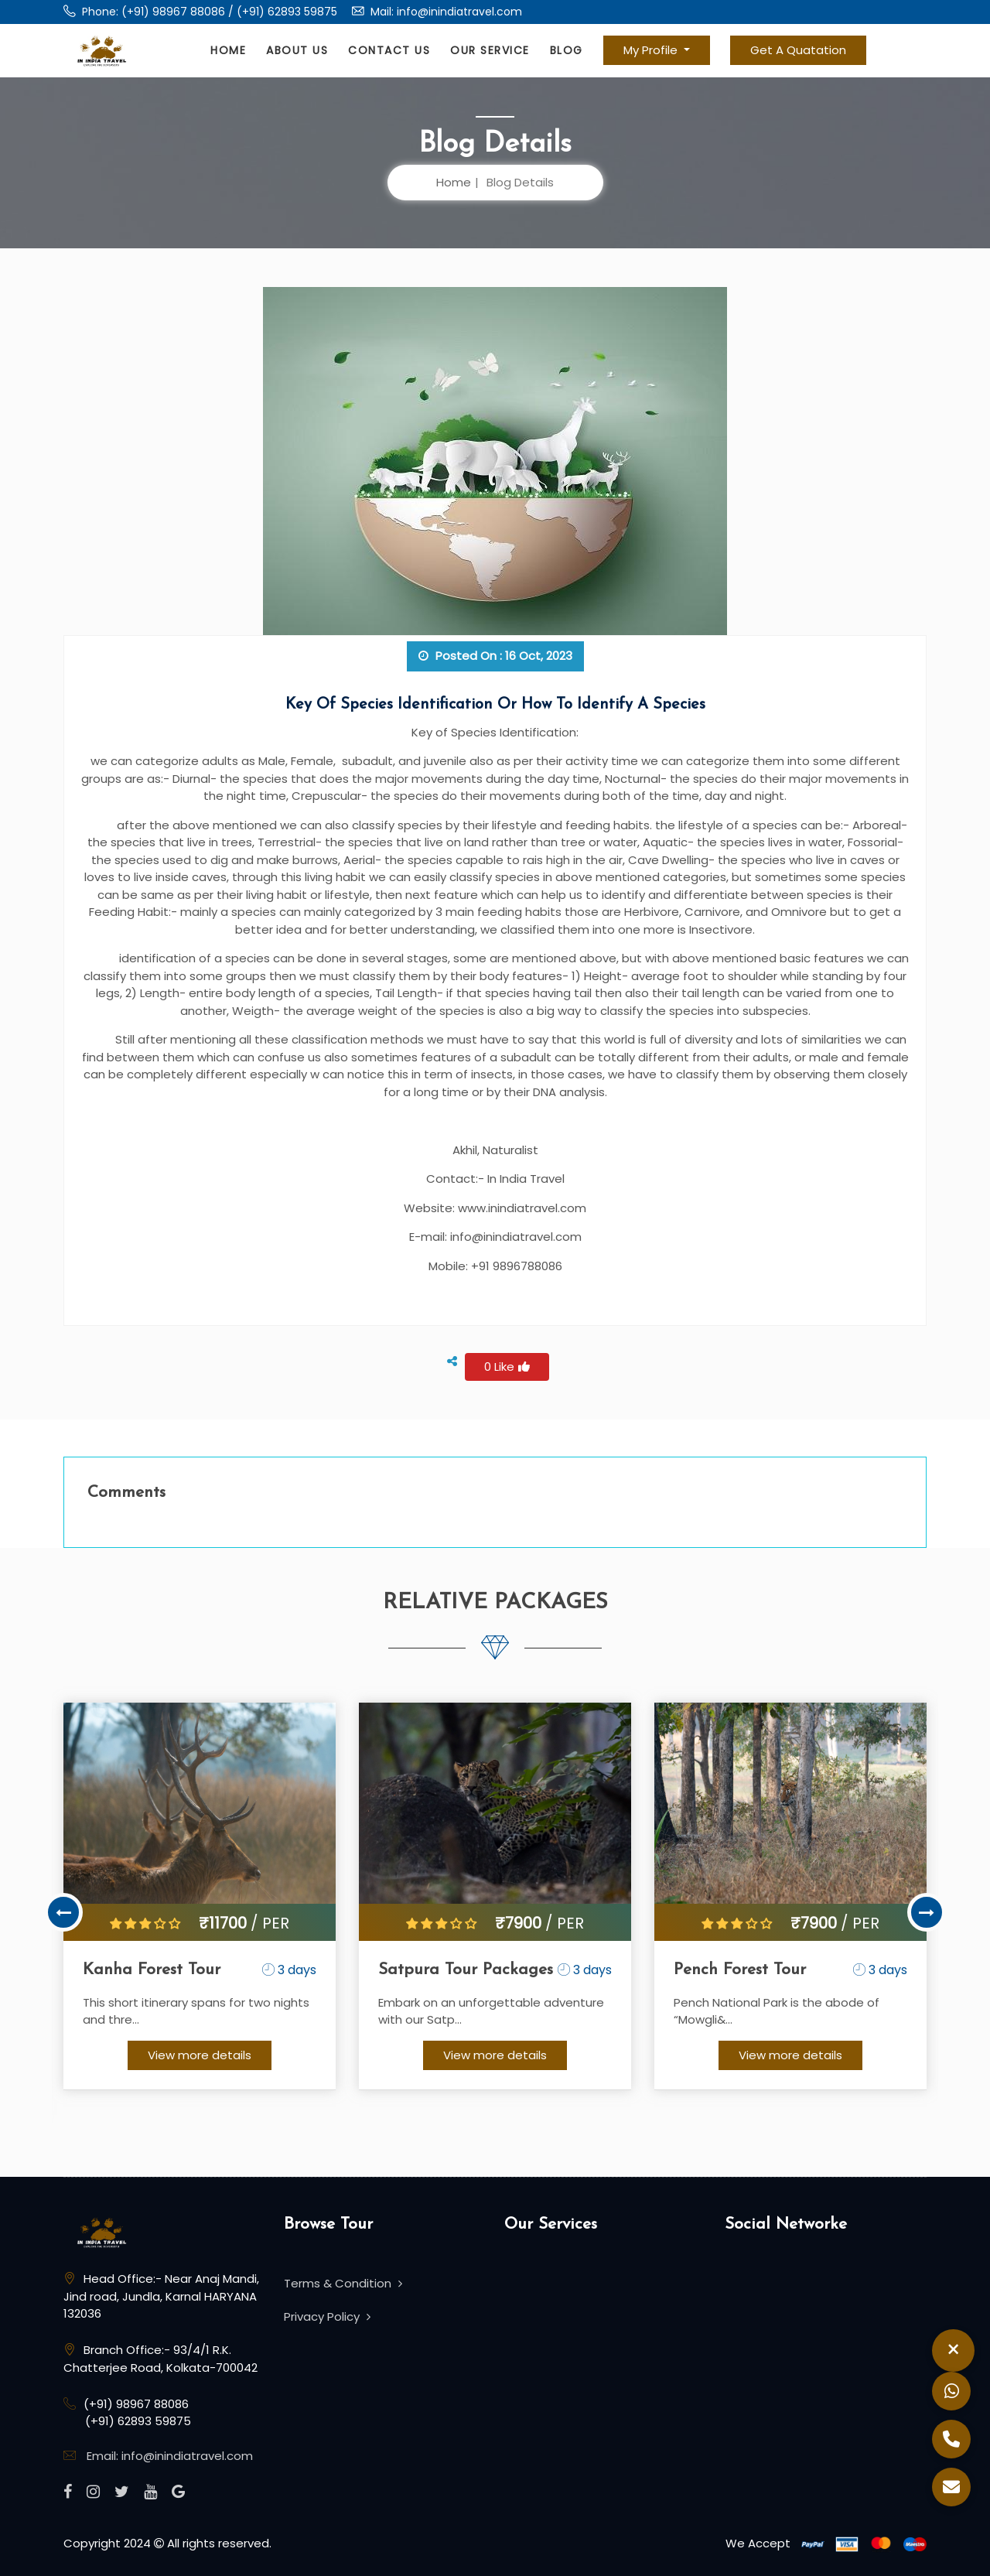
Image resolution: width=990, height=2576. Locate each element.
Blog (566, 50)
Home (228, 50)
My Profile (652, 50)
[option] (199, 1897)
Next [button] (926, 1913)
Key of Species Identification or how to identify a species (495, 704)
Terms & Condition (343, 2284)
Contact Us (389, 50)
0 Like (507, 1366)
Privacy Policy (327, 2316)
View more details (199, 2055)
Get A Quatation (798, 50)
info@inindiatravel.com (459, 11)
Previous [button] (63, 1913)
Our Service (490, 50)
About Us (297, 50)
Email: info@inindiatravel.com (170, 2456)
